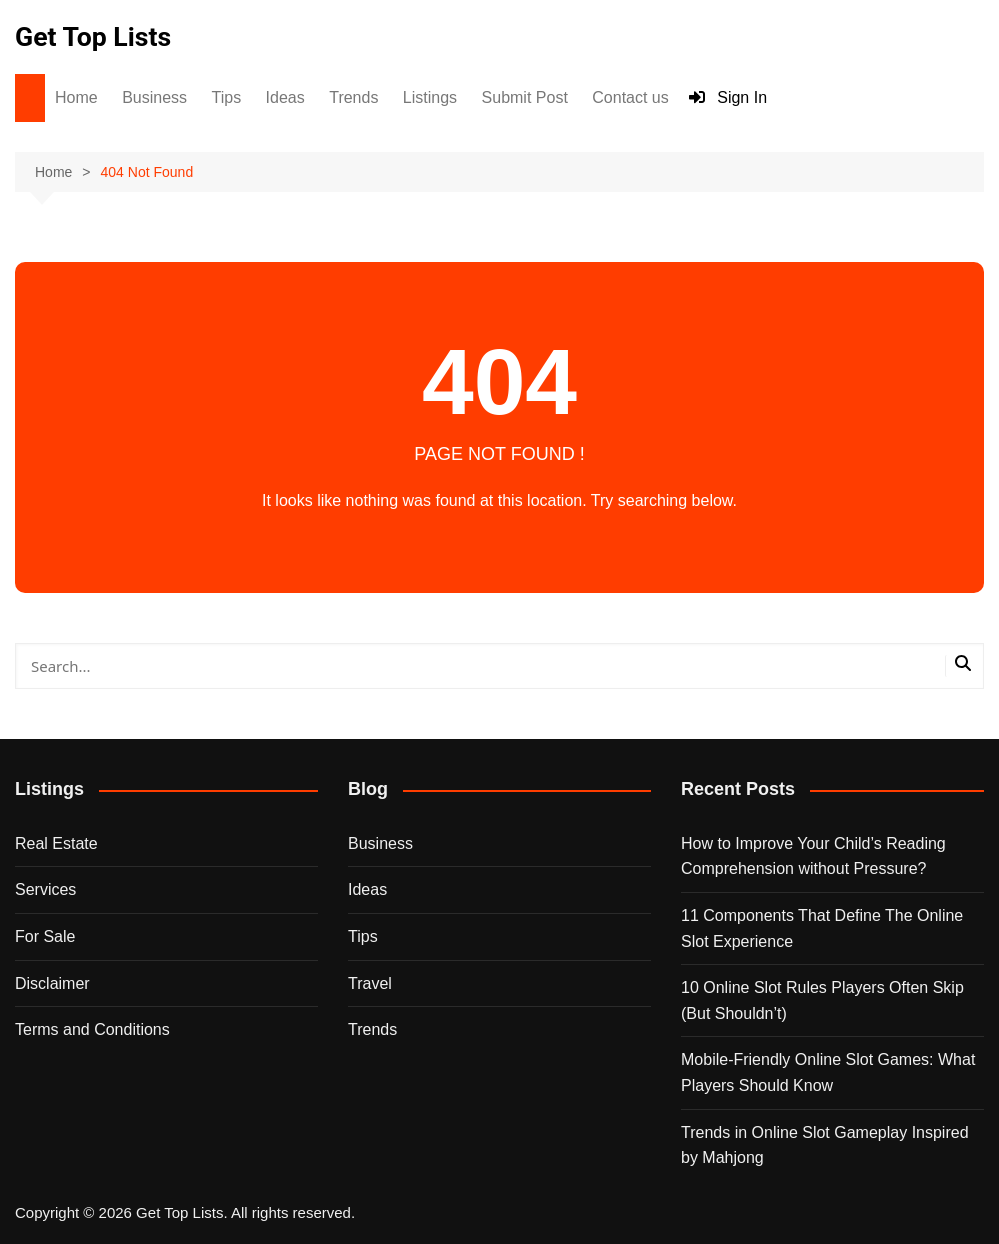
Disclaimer (52, 982)
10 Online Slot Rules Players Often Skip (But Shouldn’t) (822, 1000)
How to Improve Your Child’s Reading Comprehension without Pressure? (813, 855)
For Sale (45, 936)
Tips (227, 97)
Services (45, 889)
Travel (370, 982)
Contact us (630, 97)
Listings (430, 97)
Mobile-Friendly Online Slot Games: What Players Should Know (828, 1072)
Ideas (285, 97)
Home (76, 97)
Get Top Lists (97, 36)
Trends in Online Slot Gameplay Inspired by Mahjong (825, 1144)
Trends (353, 97)
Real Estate (56, 842)
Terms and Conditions (92, 1029)
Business (154, 97)
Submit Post (525, 97)
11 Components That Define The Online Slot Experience (822, 928)
